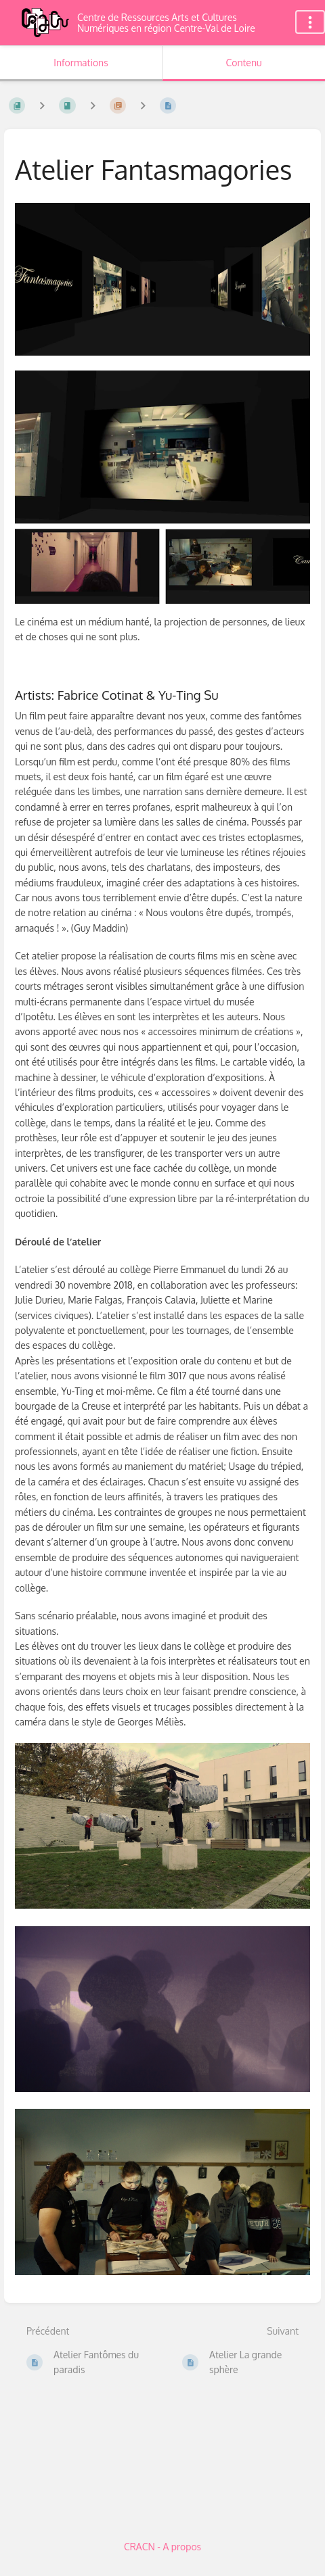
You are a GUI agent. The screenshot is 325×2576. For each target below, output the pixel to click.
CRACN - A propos (162, 2546)
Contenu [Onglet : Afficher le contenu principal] (243, 62)
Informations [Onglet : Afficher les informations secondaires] (80, 62)
